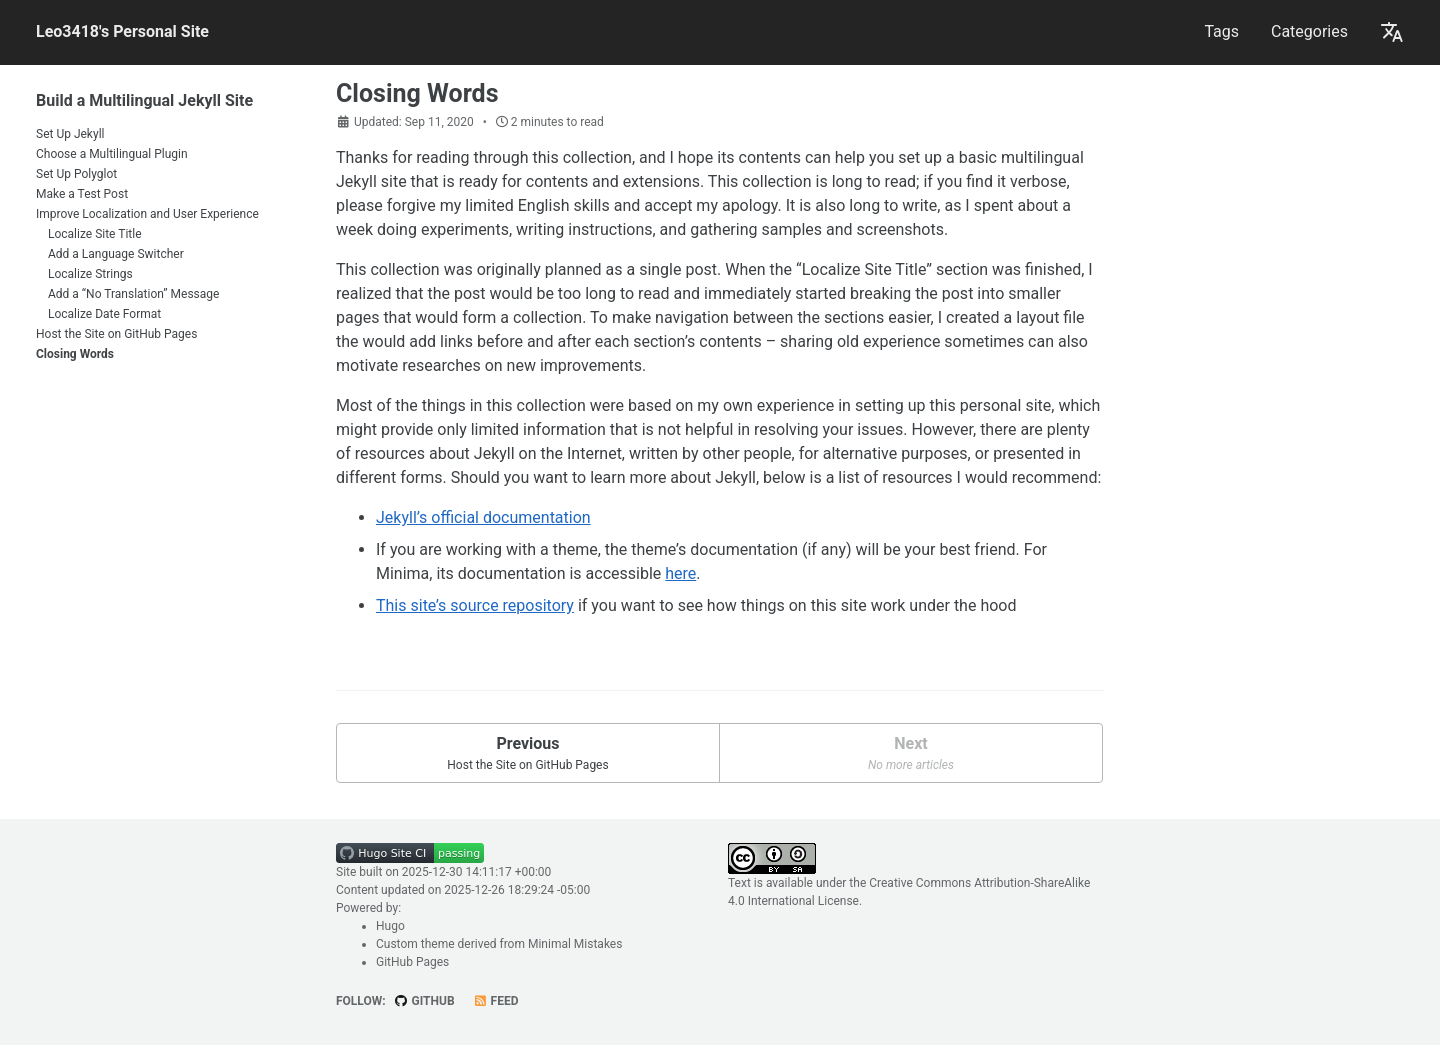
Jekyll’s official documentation (483, 517)
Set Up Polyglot (76, 174)
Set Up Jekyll (70, 134)
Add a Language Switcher (116, 254)
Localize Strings (90, 274)
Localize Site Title (95, 234)
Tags (1221, 31)
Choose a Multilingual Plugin (112, 154)
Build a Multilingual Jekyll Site (144, 100)
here (680, 573)
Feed (496, 1001)
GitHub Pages (412, 962)
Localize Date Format (104, 314)
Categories (1309, 31)
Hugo (390, 926)
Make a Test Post (82, 194)
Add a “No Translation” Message (133, 294)
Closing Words (75, 354)
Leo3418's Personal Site (122, 31)
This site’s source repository (475, 605)
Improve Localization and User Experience (147, 214)
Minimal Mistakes (575, 944)
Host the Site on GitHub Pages (116, 334)
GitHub (424, 1001)
